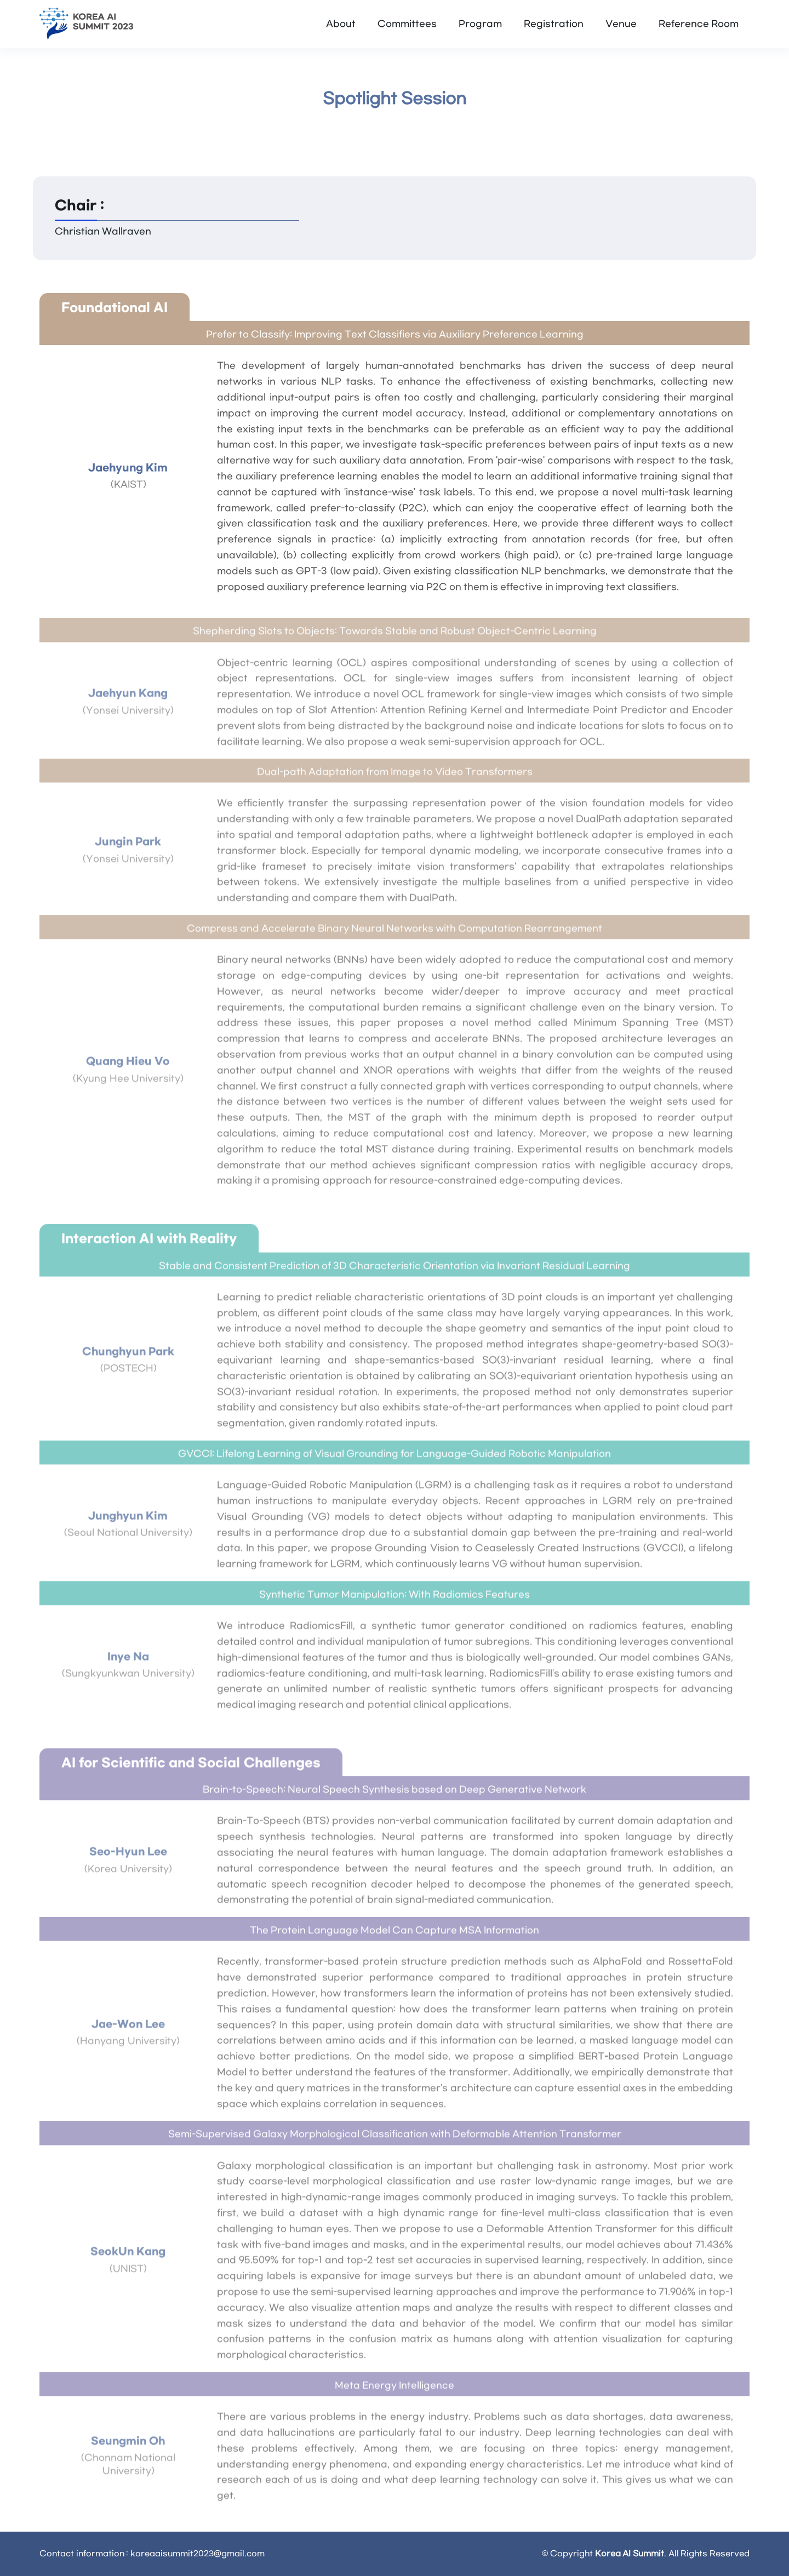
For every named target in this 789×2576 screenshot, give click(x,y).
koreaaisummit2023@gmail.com (197, 2553)
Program (480, 24)
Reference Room (699, 24)
